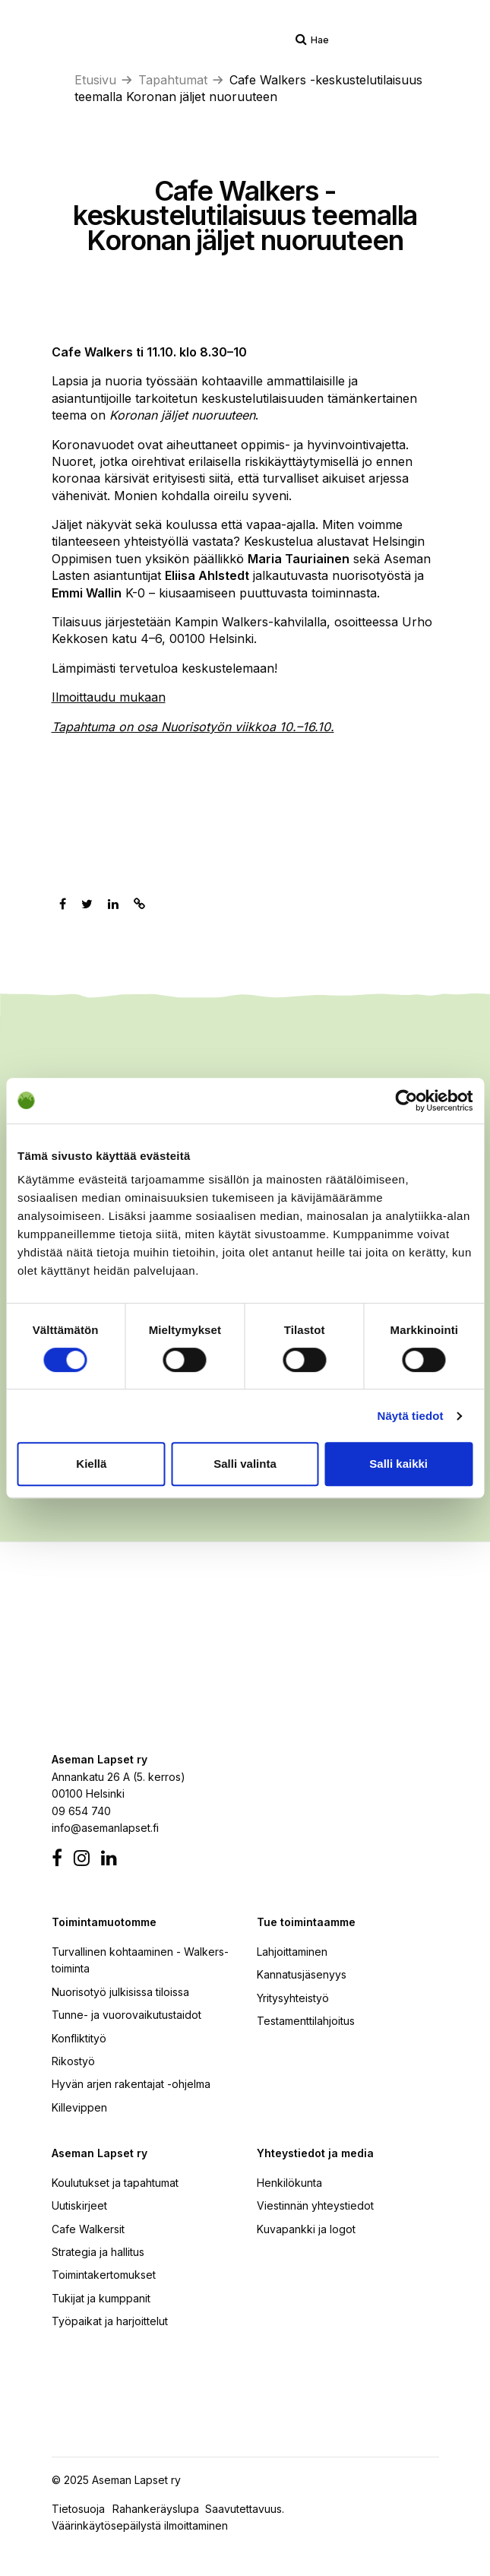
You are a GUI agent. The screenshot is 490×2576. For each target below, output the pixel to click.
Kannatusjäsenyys (301, 1974)
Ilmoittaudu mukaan (109, 697)
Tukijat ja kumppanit (101, 2298)
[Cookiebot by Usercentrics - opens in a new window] (406, 1100)
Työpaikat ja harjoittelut (110, 2321)
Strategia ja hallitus (98, 2251)
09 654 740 (81, 1810)
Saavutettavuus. (247, 2508)
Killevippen (79, 2107)
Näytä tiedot (411, 1415)
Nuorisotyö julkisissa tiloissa (120, 1991)
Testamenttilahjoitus (306, 2020)
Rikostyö (73, 2061)
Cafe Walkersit (88, 2229)
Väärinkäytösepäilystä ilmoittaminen (140, 2525)
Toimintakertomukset (104, 2274)
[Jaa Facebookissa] (62, 903)
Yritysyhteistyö (293, 1997)
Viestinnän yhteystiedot (315, 2205)
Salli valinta (245, 1463)
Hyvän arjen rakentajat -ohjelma (131, 2083)
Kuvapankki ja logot (306, 2229)
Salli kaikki (398, 1463)
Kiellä (91, 1463)
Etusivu (95, 79)
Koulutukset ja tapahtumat (115, 2182)
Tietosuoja (78, 2508)
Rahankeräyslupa (158, 2508)
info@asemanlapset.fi (105, 1827)
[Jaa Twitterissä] (87, 903)
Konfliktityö (79, 2038)
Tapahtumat (172, 79)
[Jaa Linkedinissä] (113, 903)
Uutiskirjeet (79, 2205)
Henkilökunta (289, 2182)
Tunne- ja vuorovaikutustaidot (126, 2014)
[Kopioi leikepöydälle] (139, 903)
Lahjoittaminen (292, 1951)
